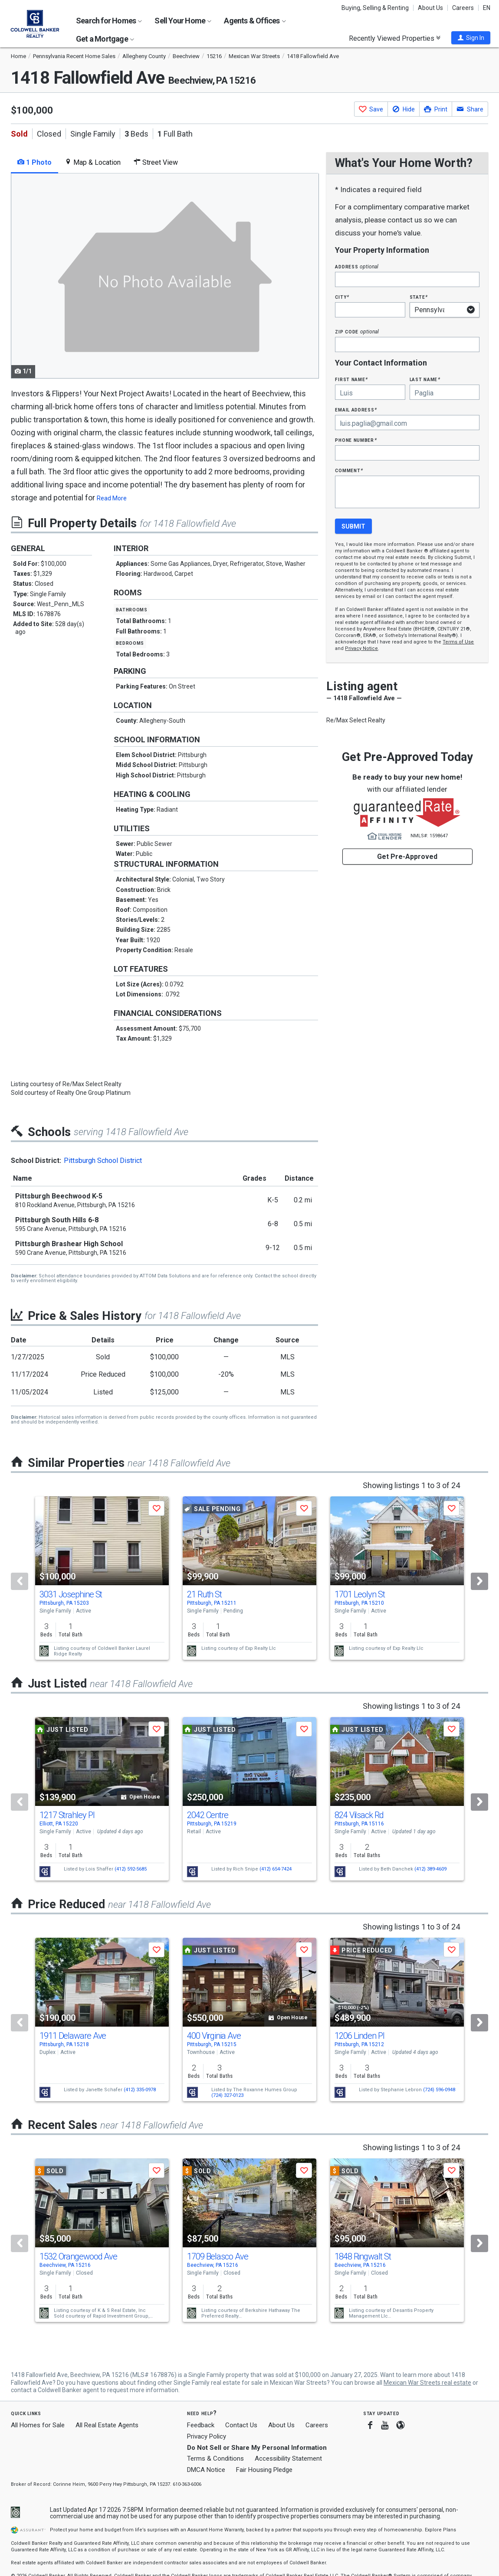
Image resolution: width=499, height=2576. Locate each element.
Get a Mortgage (105, 38)
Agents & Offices (255, 20)
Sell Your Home (182, 20)
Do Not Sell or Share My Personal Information (257, 2448)
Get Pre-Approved (407, 856)
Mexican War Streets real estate (427, 2382)
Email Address (356, 409)
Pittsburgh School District (103, 1160)
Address (356, 266)
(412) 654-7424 (275, 1869)
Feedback (200, 2425)
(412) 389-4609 (430, 1869)
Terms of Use (458, 642)
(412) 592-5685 (131, 1869)
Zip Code (356, 331)
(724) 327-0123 (227, 2095)
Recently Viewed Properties (394, 38)
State (419, 297)
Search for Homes (109, 20)
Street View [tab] (156, 162)
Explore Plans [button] (440, 2530)
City (342, 297)
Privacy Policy (206, 2436)
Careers (463, 8)
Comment (349, 470)
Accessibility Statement (288, 2458)
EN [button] (486, 7)
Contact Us (241, 2425)
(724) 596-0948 (439, 2090)
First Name (351, 379)
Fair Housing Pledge (264, 2470)
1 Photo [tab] (34, 162)
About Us (430, 8)
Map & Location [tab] (93, 162)
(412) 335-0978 (140, 2090)
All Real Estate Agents (107, 2425)
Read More (112, 498)
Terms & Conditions (215, 2458)
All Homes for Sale (38, 2425)
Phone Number (356, 440)
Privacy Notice (361, 648)
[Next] (479, 1581)
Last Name (425, 379)
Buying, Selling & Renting (375, 8)
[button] (470, 37)
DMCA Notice (206, 2470)
